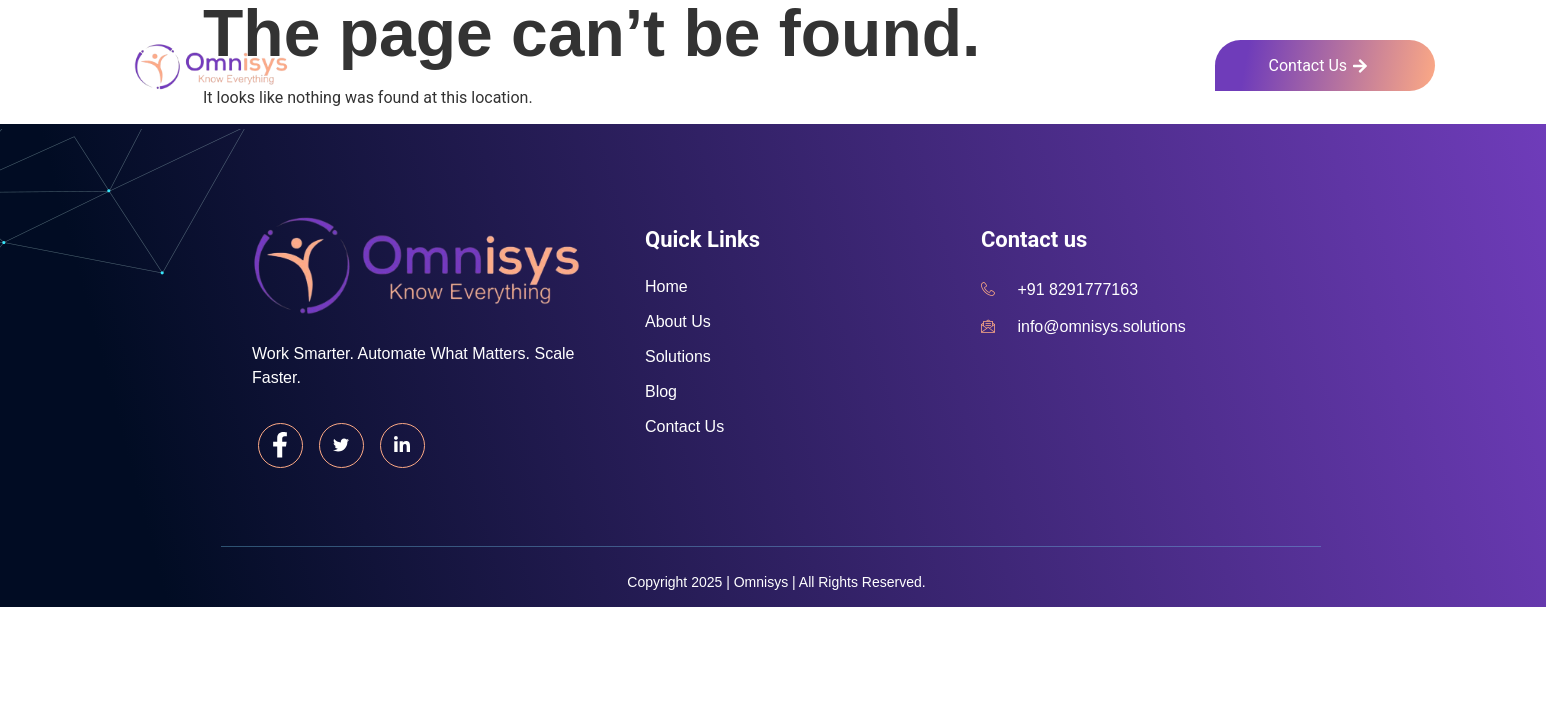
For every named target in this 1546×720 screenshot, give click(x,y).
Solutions (1088, 62)
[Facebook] (281, 446)
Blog (1183, 62)
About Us (974, 62)
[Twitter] (343, 446)
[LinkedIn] (405, 446)
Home (873, 62)
